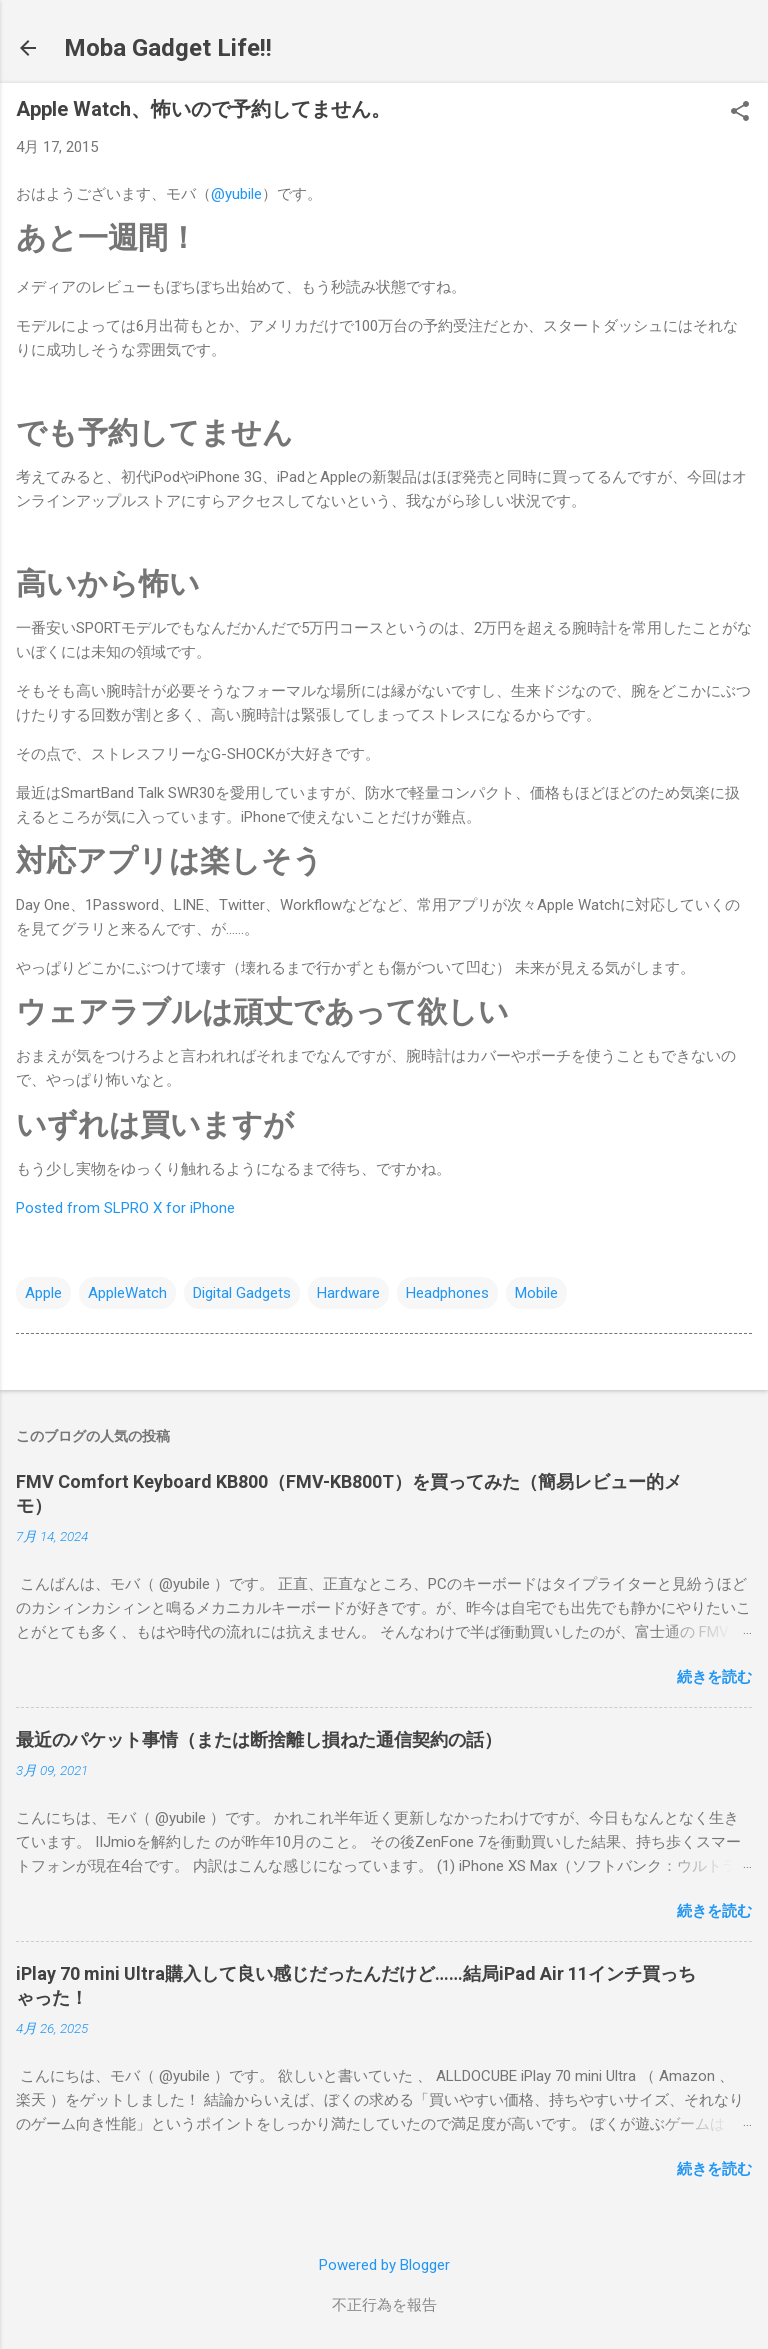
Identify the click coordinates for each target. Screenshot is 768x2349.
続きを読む (714, 1677)
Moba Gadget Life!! (168, 48)
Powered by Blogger (384, 2265)
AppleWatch (127, 1293)
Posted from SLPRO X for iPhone (125, 1208)
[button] (740, 113)
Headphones (447, 1293)
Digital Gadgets (242, 1293)
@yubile (236, 194)
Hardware (348, 1293)
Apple (43, 1293)
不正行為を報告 (384, 2305)
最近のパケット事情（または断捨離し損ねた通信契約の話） (259, 1739)
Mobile (536, 1293)
